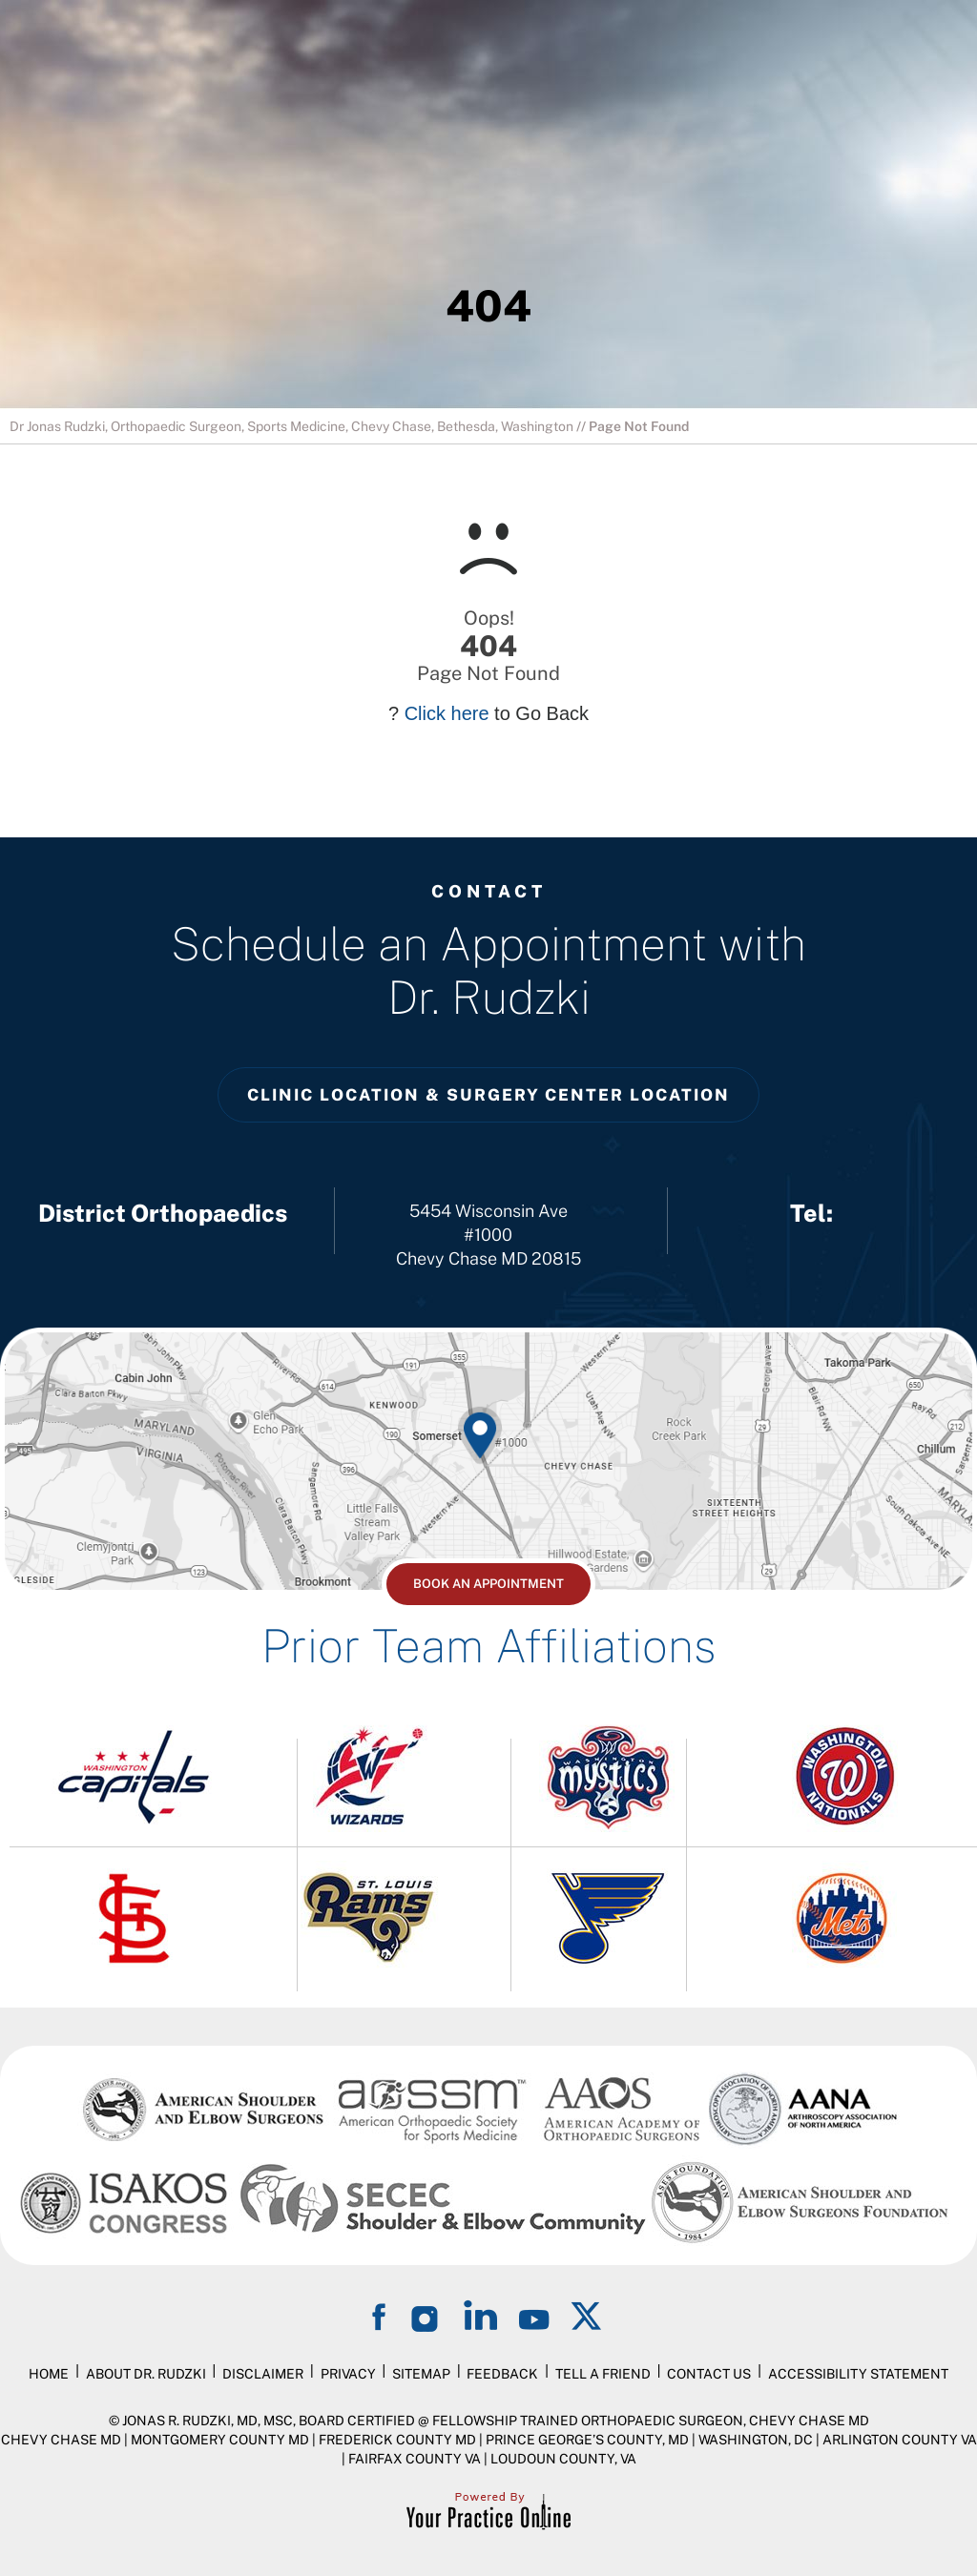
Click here (447, 713)
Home (49, 2373)
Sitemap (421, 2373)
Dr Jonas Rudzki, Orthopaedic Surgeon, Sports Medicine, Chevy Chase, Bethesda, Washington (291, 426)
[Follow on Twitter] (588, 2315)
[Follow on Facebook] (381, 2315)
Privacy (348, 2373)
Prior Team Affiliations (488, 1645)
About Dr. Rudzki (146, 2373)
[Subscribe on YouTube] (534, 2315)
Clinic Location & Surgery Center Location (488, 1094)
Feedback (502, 2373)
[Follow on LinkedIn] (481, 2315)
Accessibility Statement (858, 2373)
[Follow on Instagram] (427, 2315)
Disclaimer (262, 2373)
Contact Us (709, 2373)
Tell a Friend (603, 2373)
